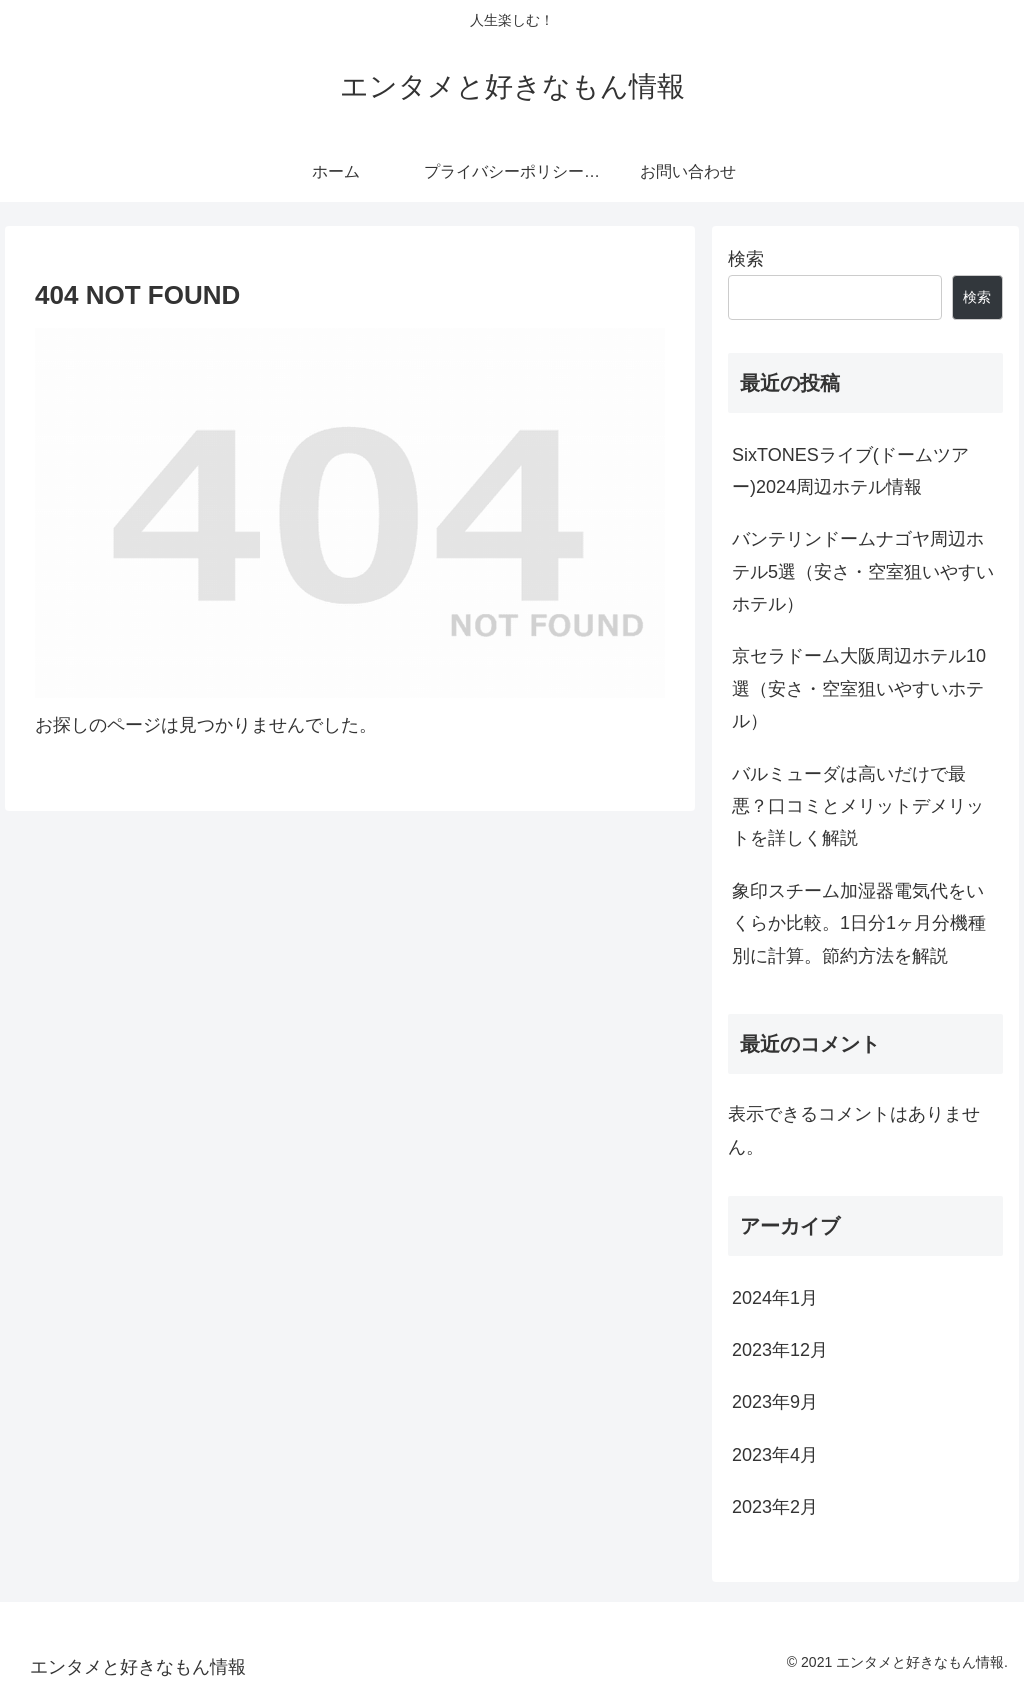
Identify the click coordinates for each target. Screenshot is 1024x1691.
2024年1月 (775, 1298)
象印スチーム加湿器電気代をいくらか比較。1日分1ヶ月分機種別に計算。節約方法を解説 (859, 923)
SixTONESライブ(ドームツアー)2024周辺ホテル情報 (850, 471)
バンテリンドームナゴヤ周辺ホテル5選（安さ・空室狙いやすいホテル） (863, 571)
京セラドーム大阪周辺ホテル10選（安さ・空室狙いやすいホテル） (859, 688)
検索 (746, 259)
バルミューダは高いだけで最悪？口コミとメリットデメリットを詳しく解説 (858, 806)
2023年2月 (775, 1507)
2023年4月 (775, 1455)
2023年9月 (775, 1402)
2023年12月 (780, 1350)
